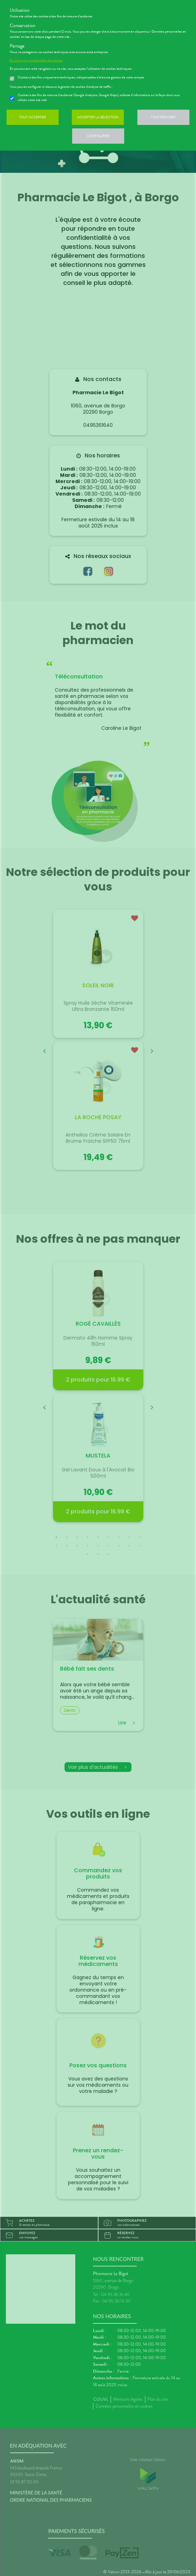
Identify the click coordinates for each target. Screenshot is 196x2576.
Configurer (98, 135)
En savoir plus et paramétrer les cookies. (36, 60)
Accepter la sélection (98, 117)
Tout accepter (32, 117)
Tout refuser (163, 117)
